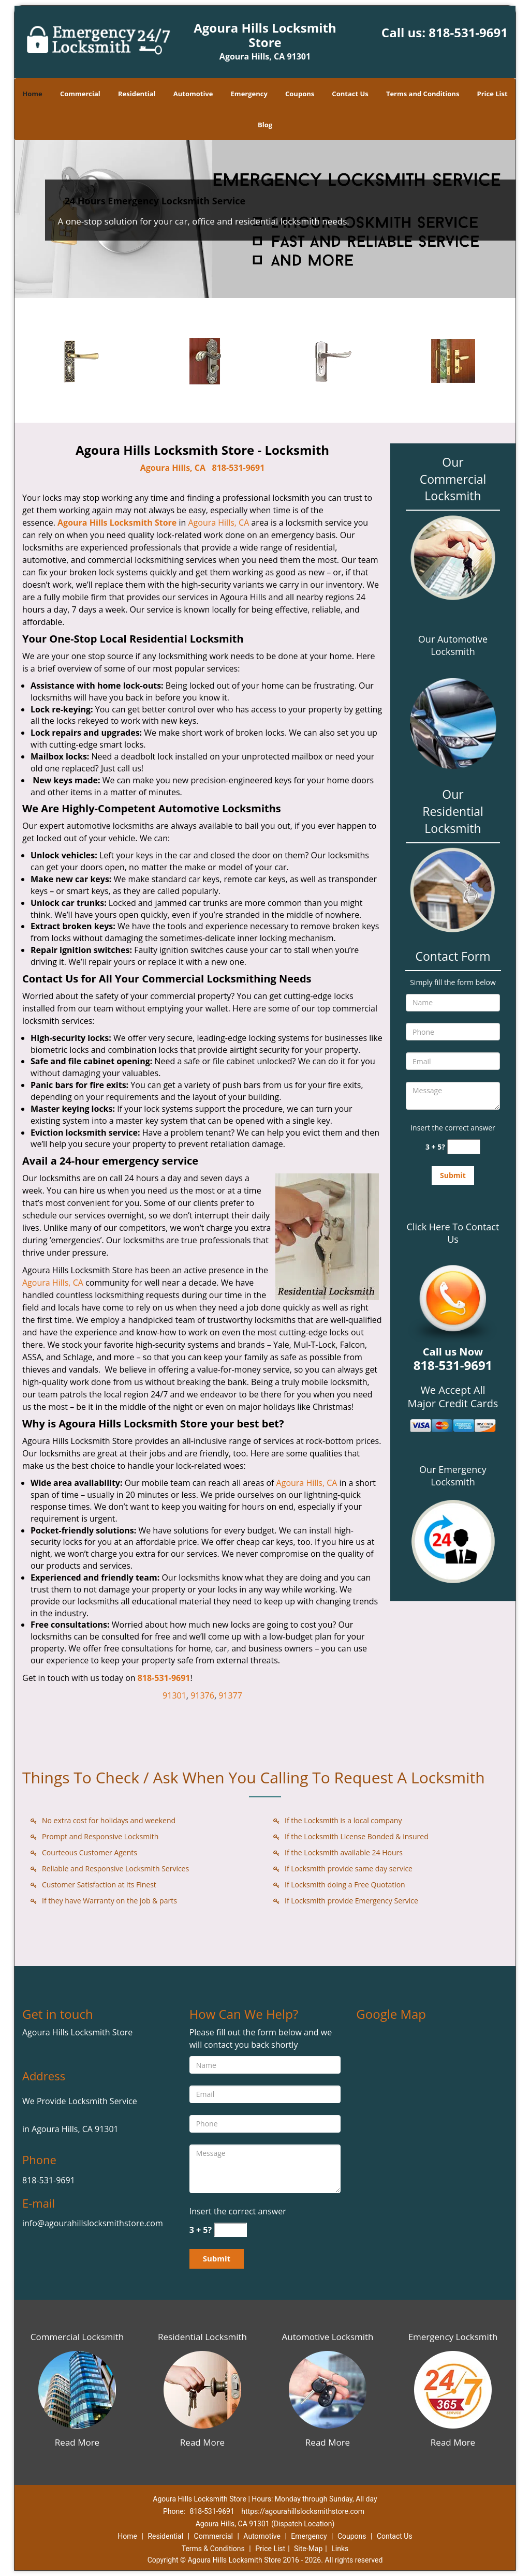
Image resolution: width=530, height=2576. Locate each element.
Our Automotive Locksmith (453, 645)
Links (339, 2548)
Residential (137, 93)
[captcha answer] (463, 1146)
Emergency (249, 93)
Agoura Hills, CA (172, 467)
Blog (265, 124)
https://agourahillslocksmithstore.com (302, 2511)
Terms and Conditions (422, 93)
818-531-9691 (468, 32)
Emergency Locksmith (453, 2337)
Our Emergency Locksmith (453, 1475)
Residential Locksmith (202, 2337)
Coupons (299, 93)
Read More (77, 2442)
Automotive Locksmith (327, 2337)
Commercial (80, 93)
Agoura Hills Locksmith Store (116, 522)
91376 (202, 1695)
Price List (492, 93)
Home (32, 93)
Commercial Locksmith (77, 2337)
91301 (174, 1695)
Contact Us (350, 93)
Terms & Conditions (213, 2548)
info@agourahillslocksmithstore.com (92, 2223)
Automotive (193, 93)
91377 (230, 1695)
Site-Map (308, 2548)
